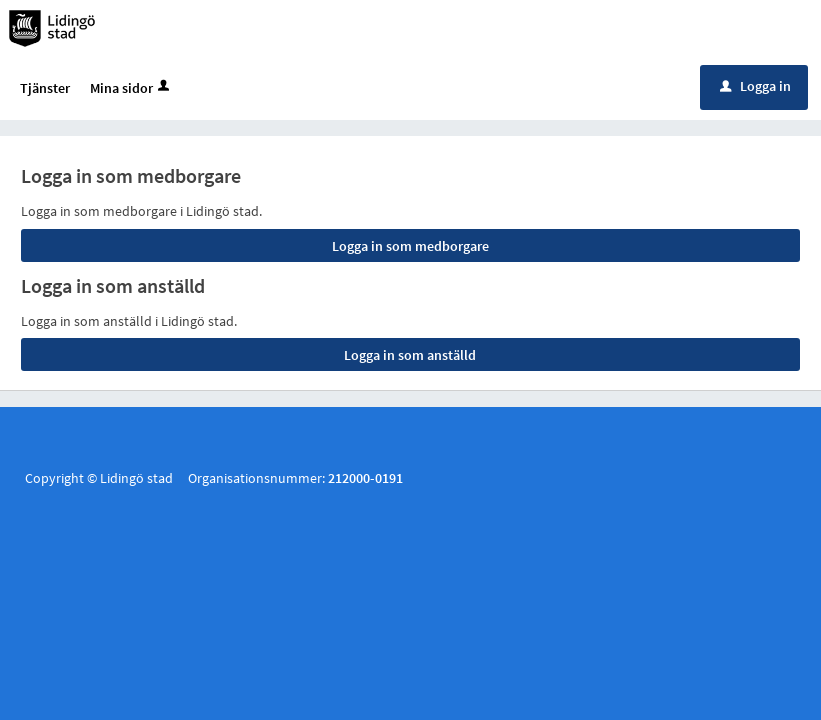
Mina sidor (131, 91)
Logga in (755, 89)
